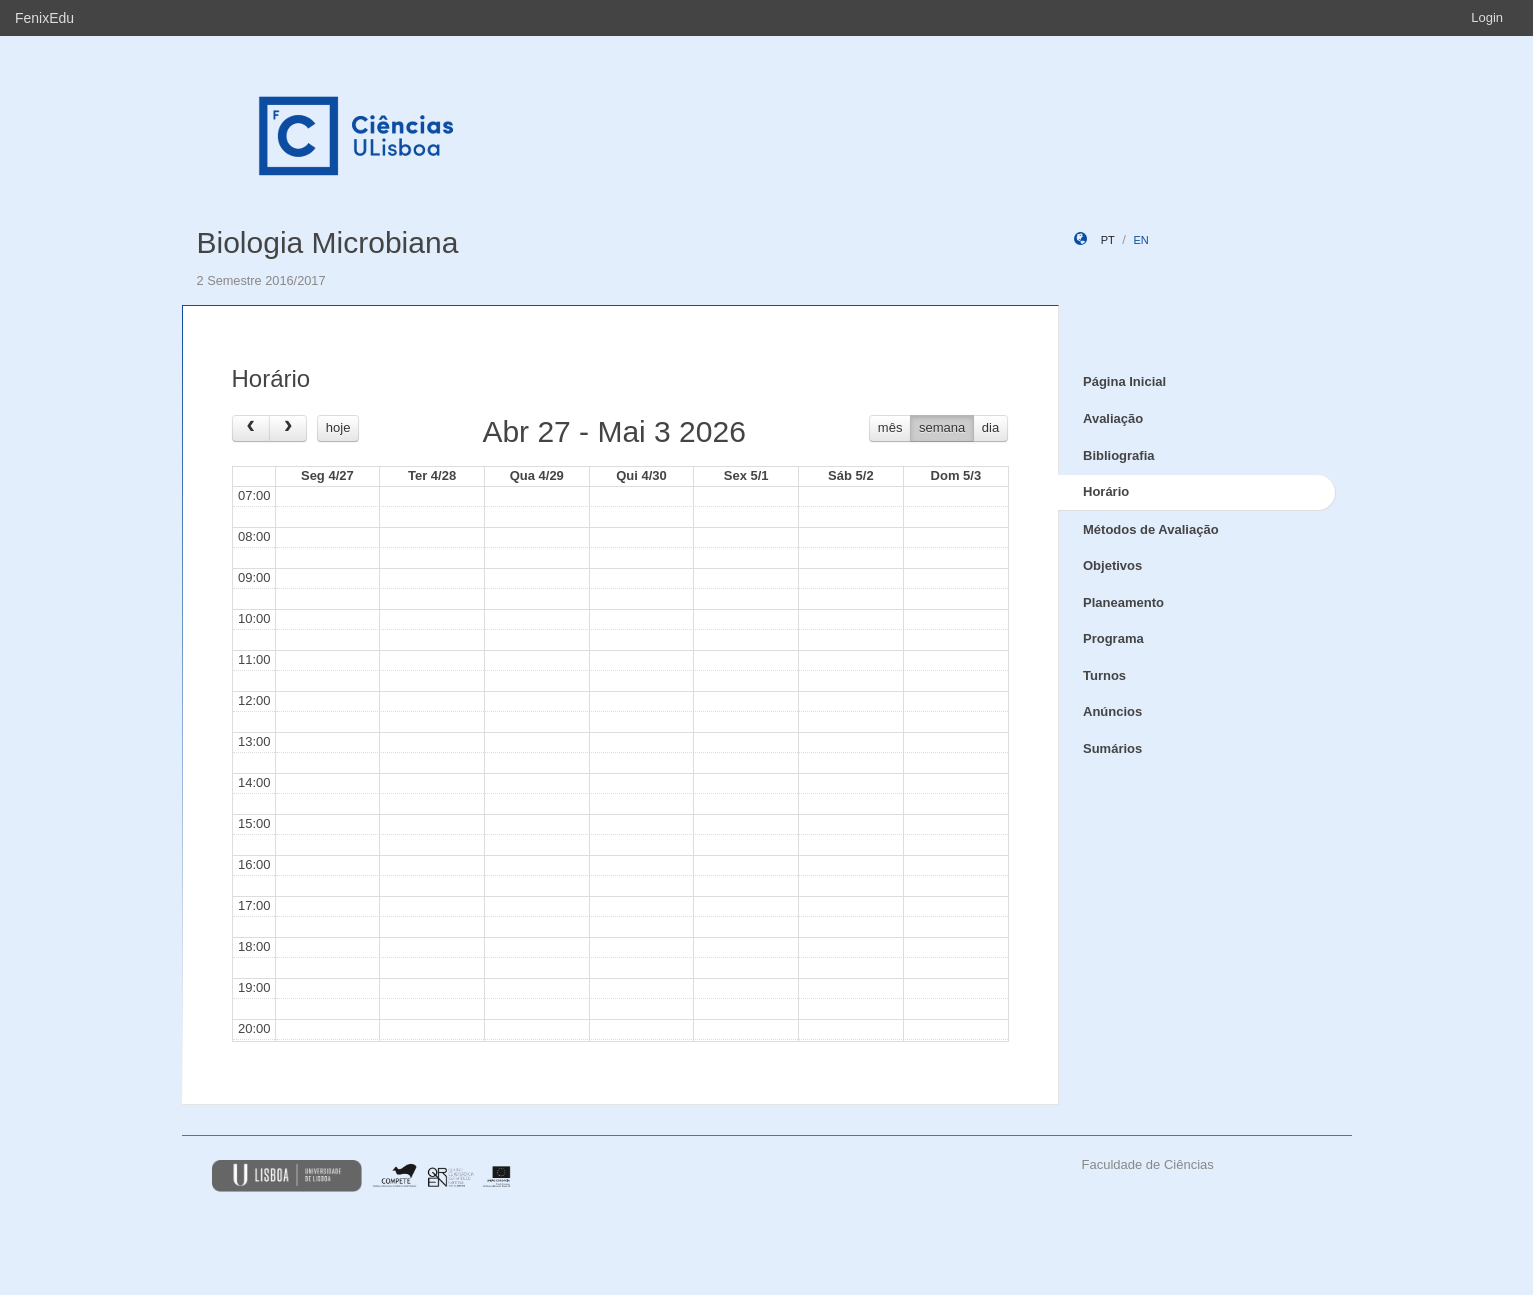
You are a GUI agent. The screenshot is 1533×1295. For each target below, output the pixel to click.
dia (990, 427)
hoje (338, 427)
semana (942, 427)
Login (1487, 17)
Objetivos (1112, 565)
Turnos (1104, 675)
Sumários (1112, 748)
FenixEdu (44, 18)
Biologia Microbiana (328, 242)
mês (890, 427)
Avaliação (1113, 418)
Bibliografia (1119, 455)
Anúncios (1112, 711)
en (1140, 240)
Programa (1113, 638)
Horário (1106, 491)
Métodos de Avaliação (1151, 529)
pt (1108, 240)
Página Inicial (1124, 381)
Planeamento (1123, 602)
